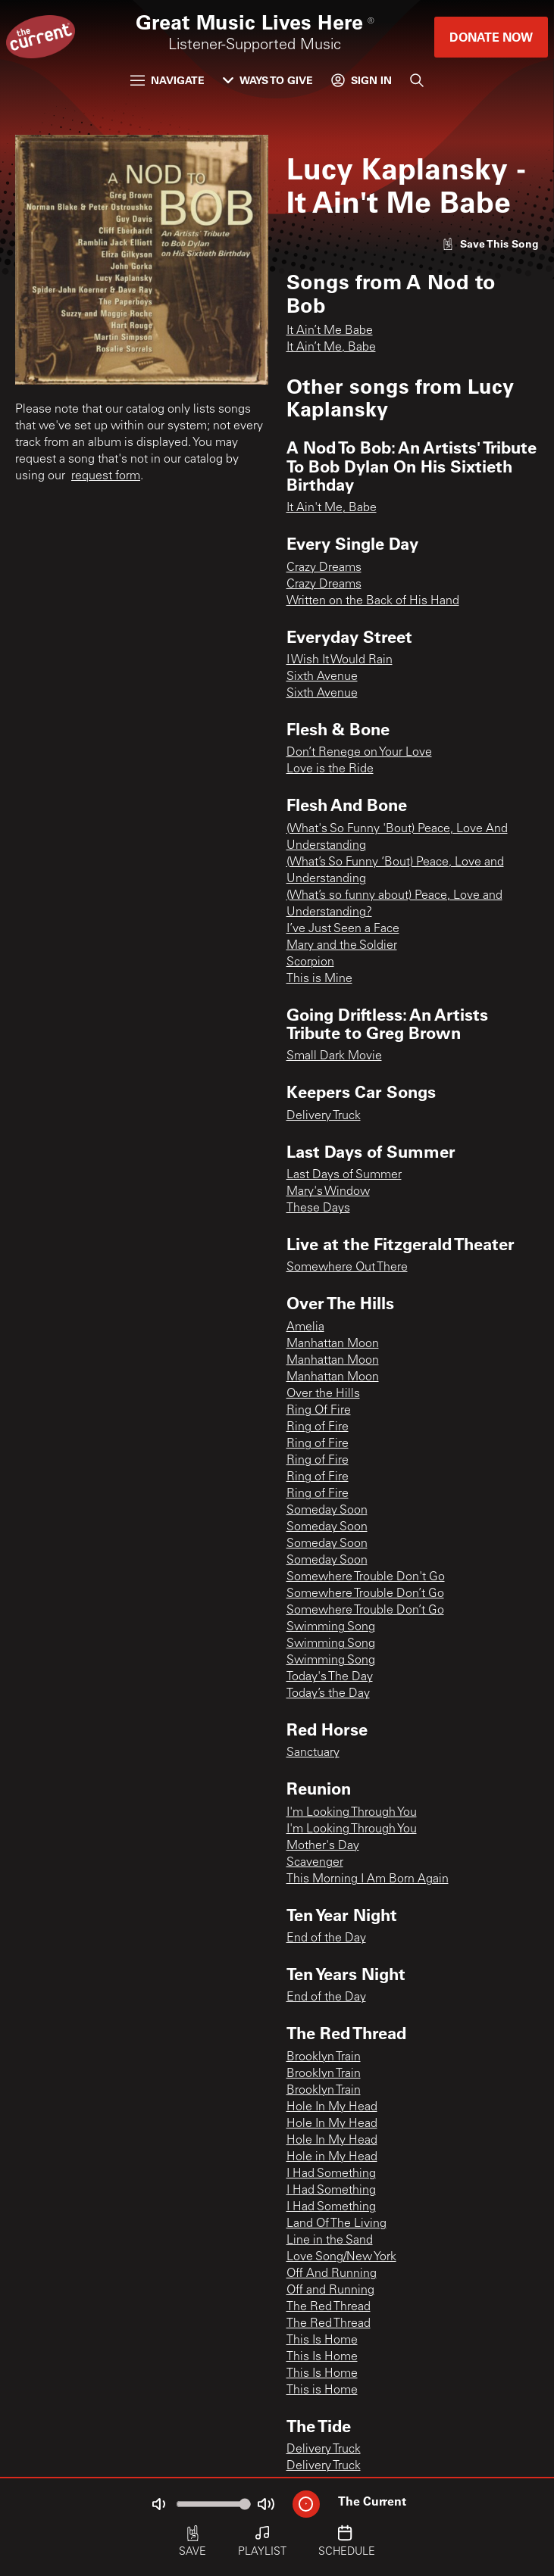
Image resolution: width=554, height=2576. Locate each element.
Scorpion (310, 962)
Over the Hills (323, 1394)
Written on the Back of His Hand (372, 601)
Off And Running (331, 2274)
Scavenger (314, 1863)
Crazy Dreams (324, 568)
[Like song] (490, 243)
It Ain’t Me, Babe (331, 347)
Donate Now (491, 37)
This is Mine (319, 979)
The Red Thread (328, 2307)
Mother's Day (322, 1846)
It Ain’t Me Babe (329, 331)
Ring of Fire (317, 1427)
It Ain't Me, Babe (331, 508)
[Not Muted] (158, 2504)
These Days (318, 1208)
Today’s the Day (328, 1694)
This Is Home (322, 2340)
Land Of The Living (336, 2224)
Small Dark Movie (334, 1056)
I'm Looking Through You (351, 1813)
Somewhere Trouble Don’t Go (365, 1594)
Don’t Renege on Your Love (359, 753)
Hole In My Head (331, 2107)
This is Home (322, 2390)
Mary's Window (328, 1192)
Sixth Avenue (322, 677)
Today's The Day (329, 1677)
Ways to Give (268, 80)
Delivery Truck (323, 1116)
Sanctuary (313, 1753)
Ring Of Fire (318, 1411)
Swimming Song (330, 1627)
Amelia (305, 1327)
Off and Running (330, 2290)
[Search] (417, 80)
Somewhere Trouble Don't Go (365, 1577)
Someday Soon (327, 1511)
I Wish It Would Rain (339, 660)
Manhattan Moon (332, 1344)
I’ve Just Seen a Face (342, 929)
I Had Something (331, 2174)
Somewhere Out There (347, 1267)
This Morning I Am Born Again (367, 1879)
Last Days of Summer (344, 1175)
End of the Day (326, 1938)
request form (105, 476)
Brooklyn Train (323, 2057)
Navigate (167, 80)
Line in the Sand (329, 2241)
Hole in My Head (331, 2157)
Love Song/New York (341, 2257)
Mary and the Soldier (341, 946)
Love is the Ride (330, 769)
